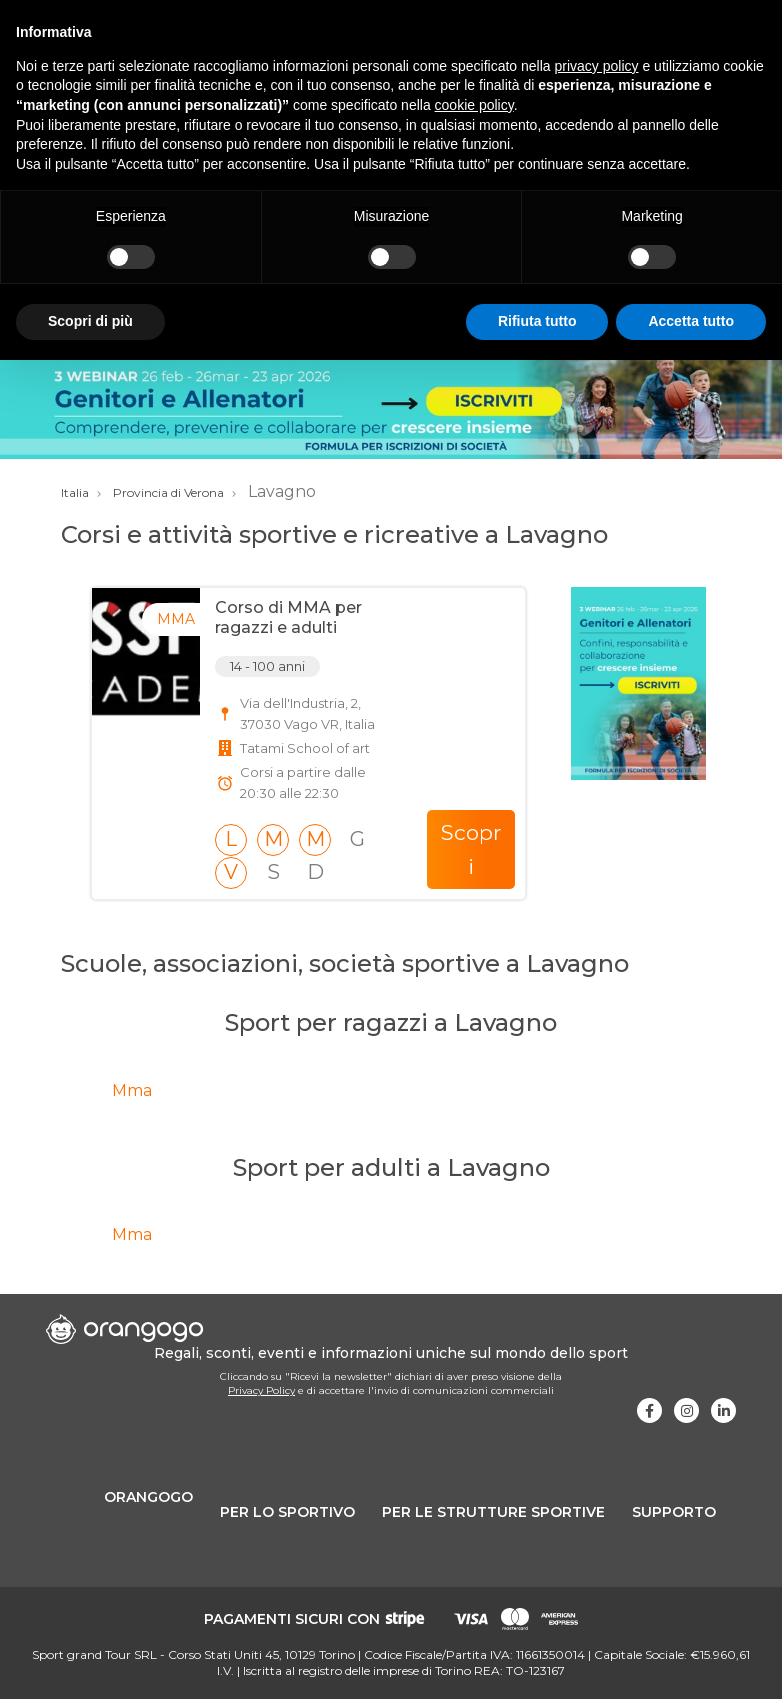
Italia (75, 492)
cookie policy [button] (474, 105)
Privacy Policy (261, 1390)
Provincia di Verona (168, 492)
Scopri (471, 849)
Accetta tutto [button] (691, 321)
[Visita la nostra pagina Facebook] (649, 1410)
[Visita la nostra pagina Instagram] (686, 1410)
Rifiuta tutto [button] (537, 321)
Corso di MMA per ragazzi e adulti (288, 617)
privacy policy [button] (597, 66)
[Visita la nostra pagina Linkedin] (723, 1410)
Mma (132, 1090)
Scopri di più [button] (90, 321)
